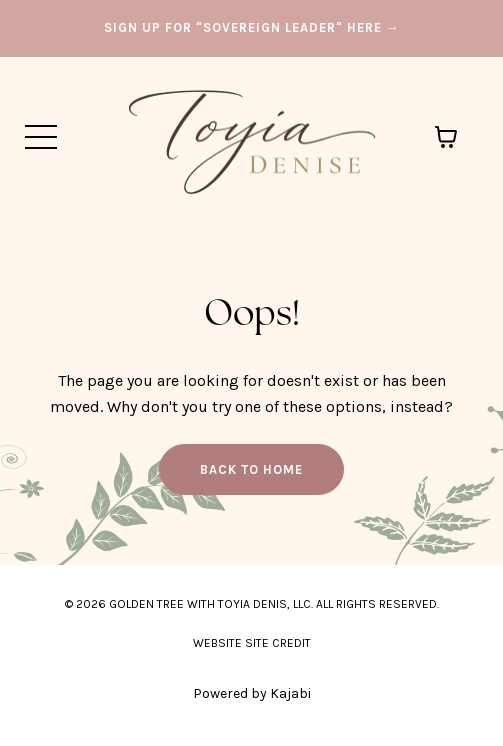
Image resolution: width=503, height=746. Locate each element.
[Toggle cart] (446, 137)
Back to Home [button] (251, 469)
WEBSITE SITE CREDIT (252, 643)
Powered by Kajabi (252, 693)
